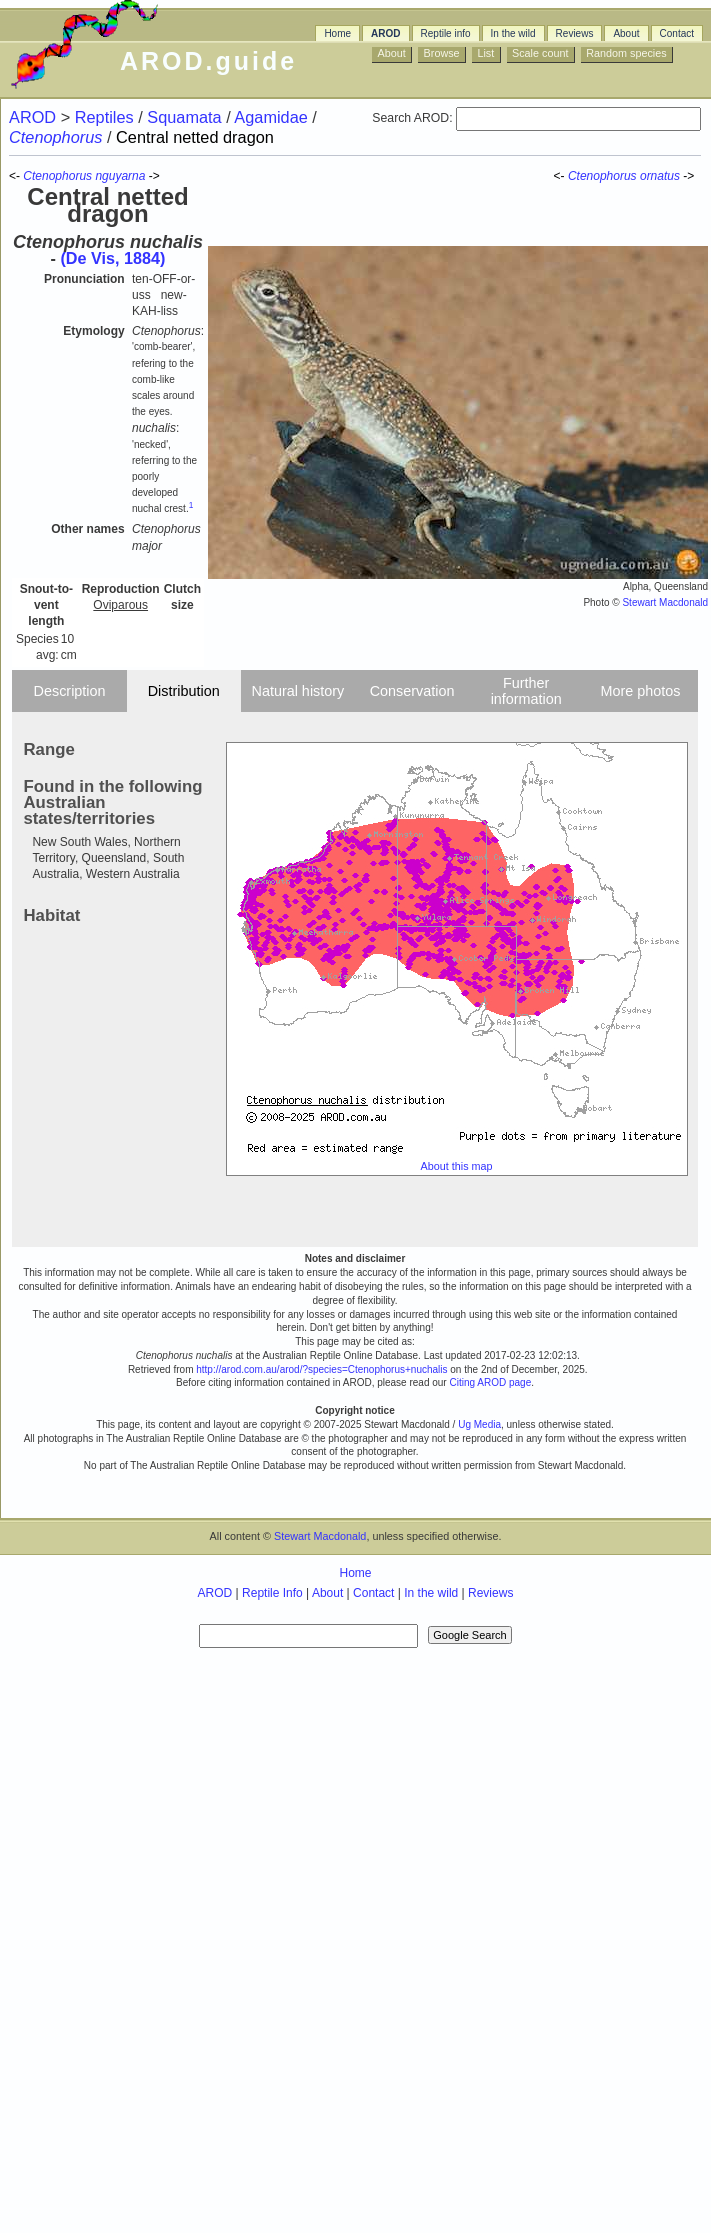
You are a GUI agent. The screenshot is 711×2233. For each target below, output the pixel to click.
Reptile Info (272, 1593)
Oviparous (120, 605)
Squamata (186, 117)
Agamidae (273, 117)
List (485, 53)
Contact (677, 33)
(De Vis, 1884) (112, 258)
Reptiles (106, 117)
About (626, 33)
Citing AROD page (490, 1382)
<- (561, 176)
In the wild (513, 33)
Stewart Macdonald (665, 602)
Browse (442, 53)
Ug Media (479, 1424)
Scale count (540, 53)
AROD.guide (208, 61)
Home (337, 33)
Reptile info (446, 33)
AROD (385, 33)
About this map (457, 1166)
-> (690, 176)
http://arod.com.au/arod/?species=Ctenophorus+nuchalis (321, 1369)
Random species (626, 53)
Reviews (575, 33)
